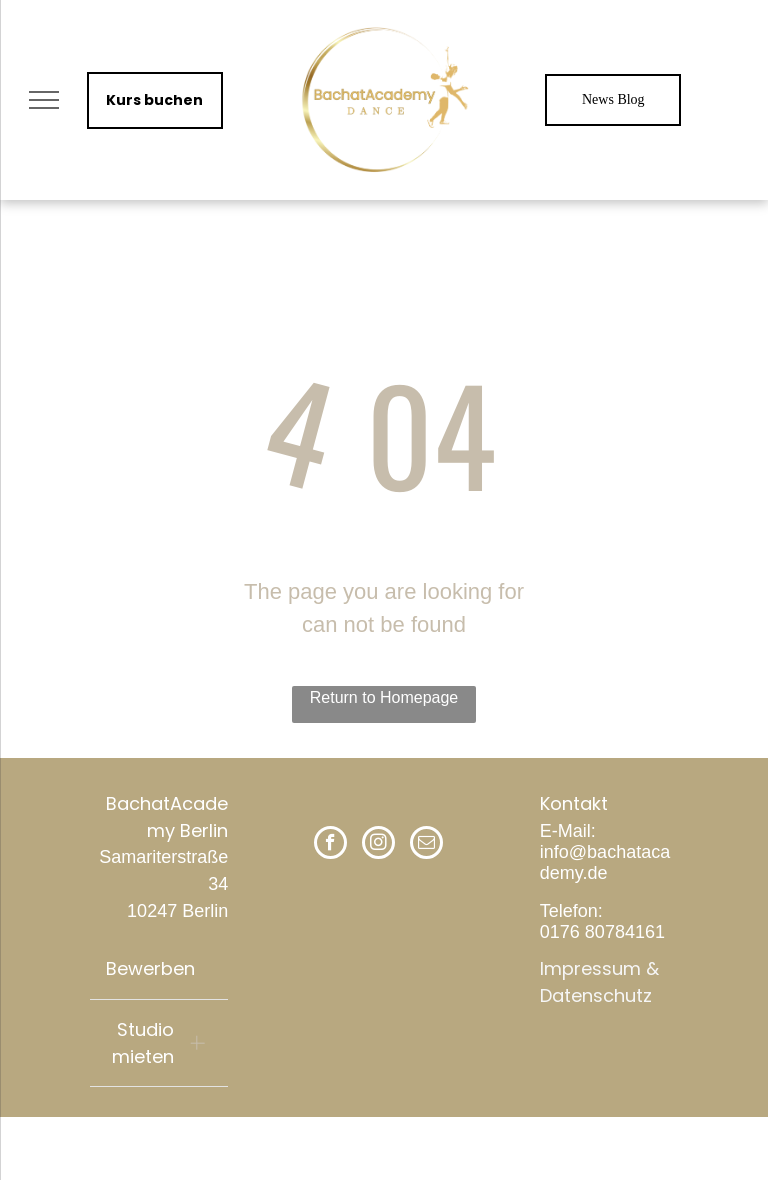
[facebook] (330, 845)
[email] (426, 845)
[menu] (44, 100)
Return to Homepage (384, 697)
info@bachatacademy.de (605, 862)
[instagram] (378, 845)
